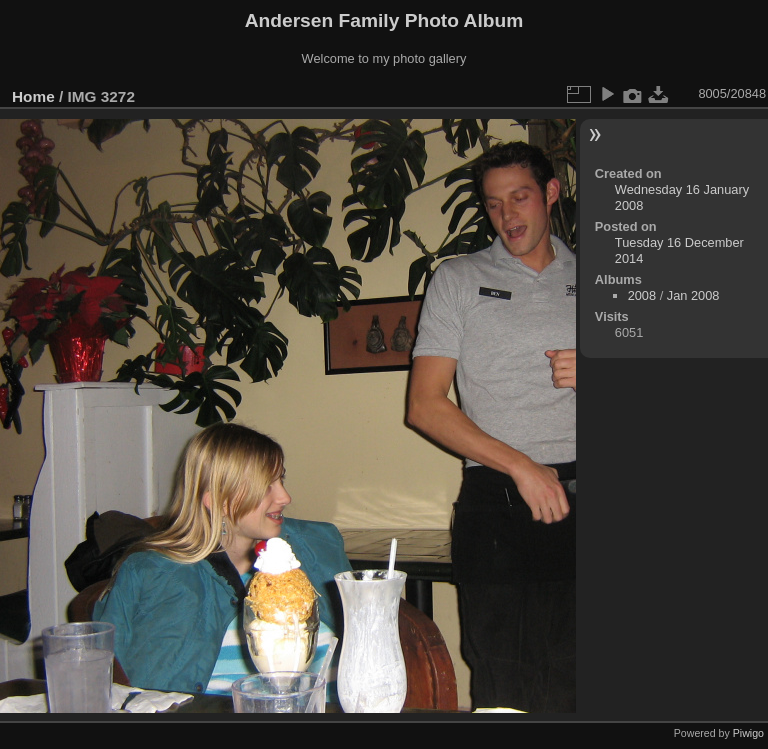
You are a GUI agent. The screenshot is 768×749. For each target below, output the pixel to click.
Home (33, 96)
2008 (642, 295)
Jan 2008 (693, 295)
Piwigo (748, 733)
